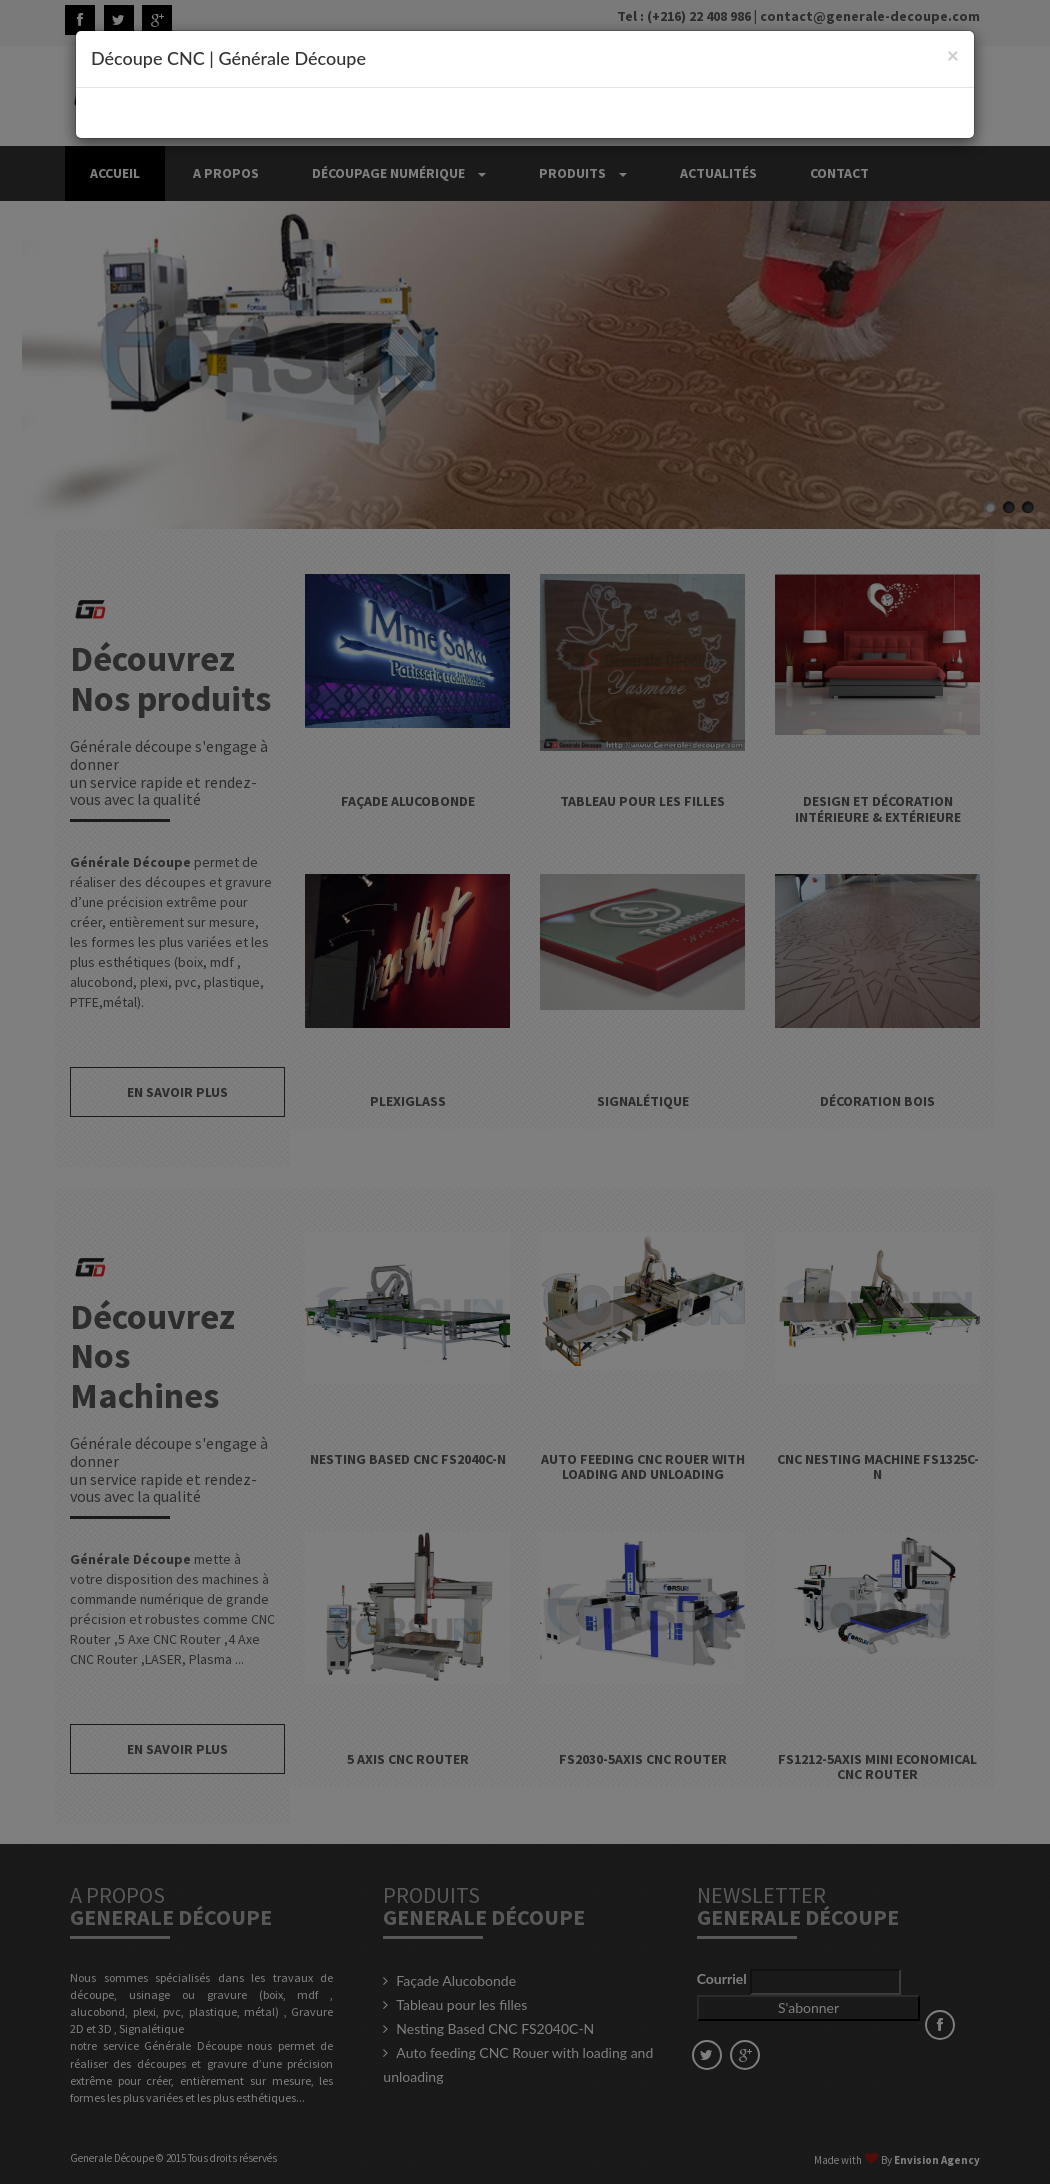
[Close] (953, 54)
